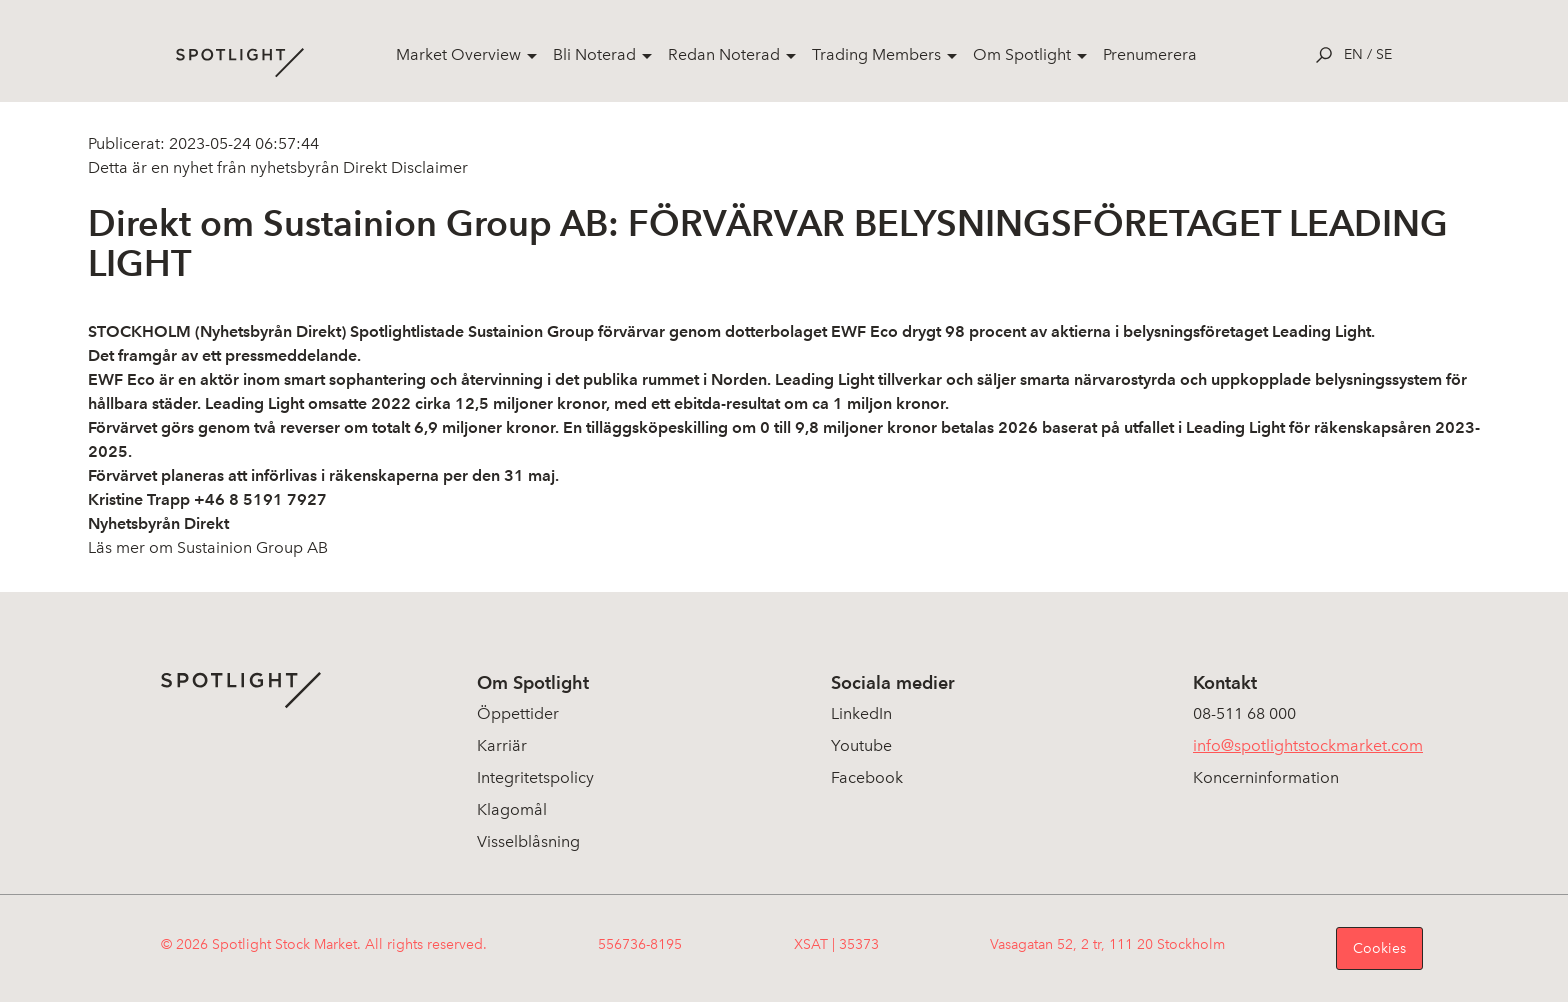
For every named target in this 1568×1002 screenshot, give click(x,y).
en (1353, 54)
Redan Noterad (724, 54)
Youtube (861, 745)
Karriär (502, 745)
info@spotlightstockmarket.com (1308, 745)
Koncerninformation (1266, 777)
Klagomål (512, 809)
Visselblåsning (528, 841)
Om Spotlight (1022, 54)
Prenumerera (1150, 54)
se (1384, 54)
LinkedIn (861, 713)
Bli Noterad (594, 54)
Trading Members (876, 54)
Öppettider (518, 713)
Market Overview (458, 54)
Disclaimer (427, 167)
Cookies (1379, 948)
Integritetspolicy (535, 777)
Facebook (867, 777)
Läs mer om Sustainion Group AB (208, 547)
